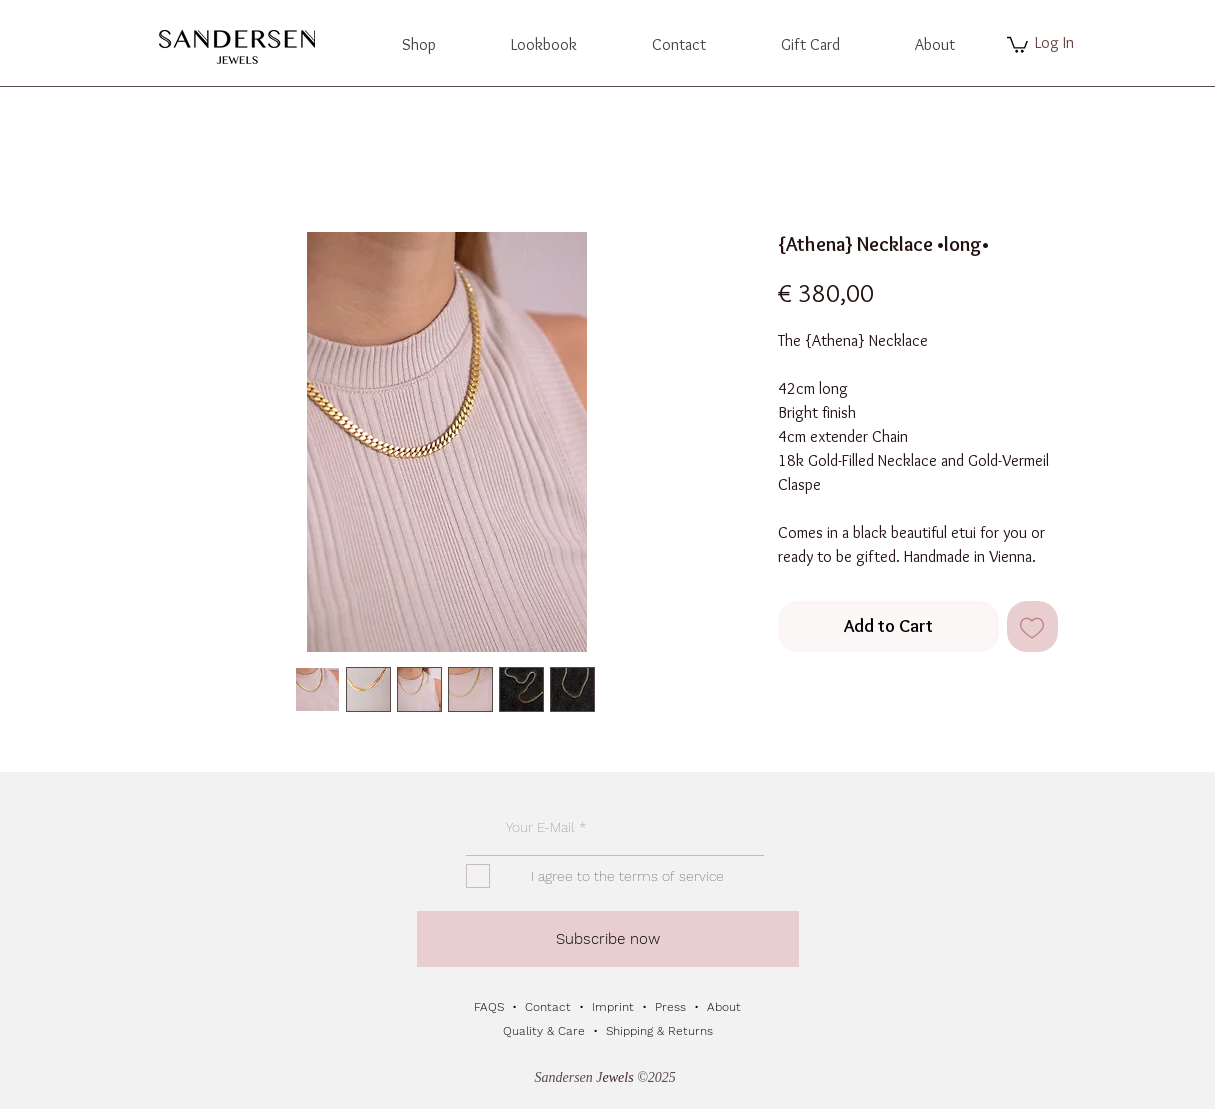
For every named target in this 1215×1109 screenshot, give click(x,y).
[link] (1017, 44)
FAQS (491, 1007)
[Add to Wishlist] (1032, 626)
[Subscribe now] (608, 939)
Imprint (613, 1007)
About (724, 1007)
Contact (550, 1007)
